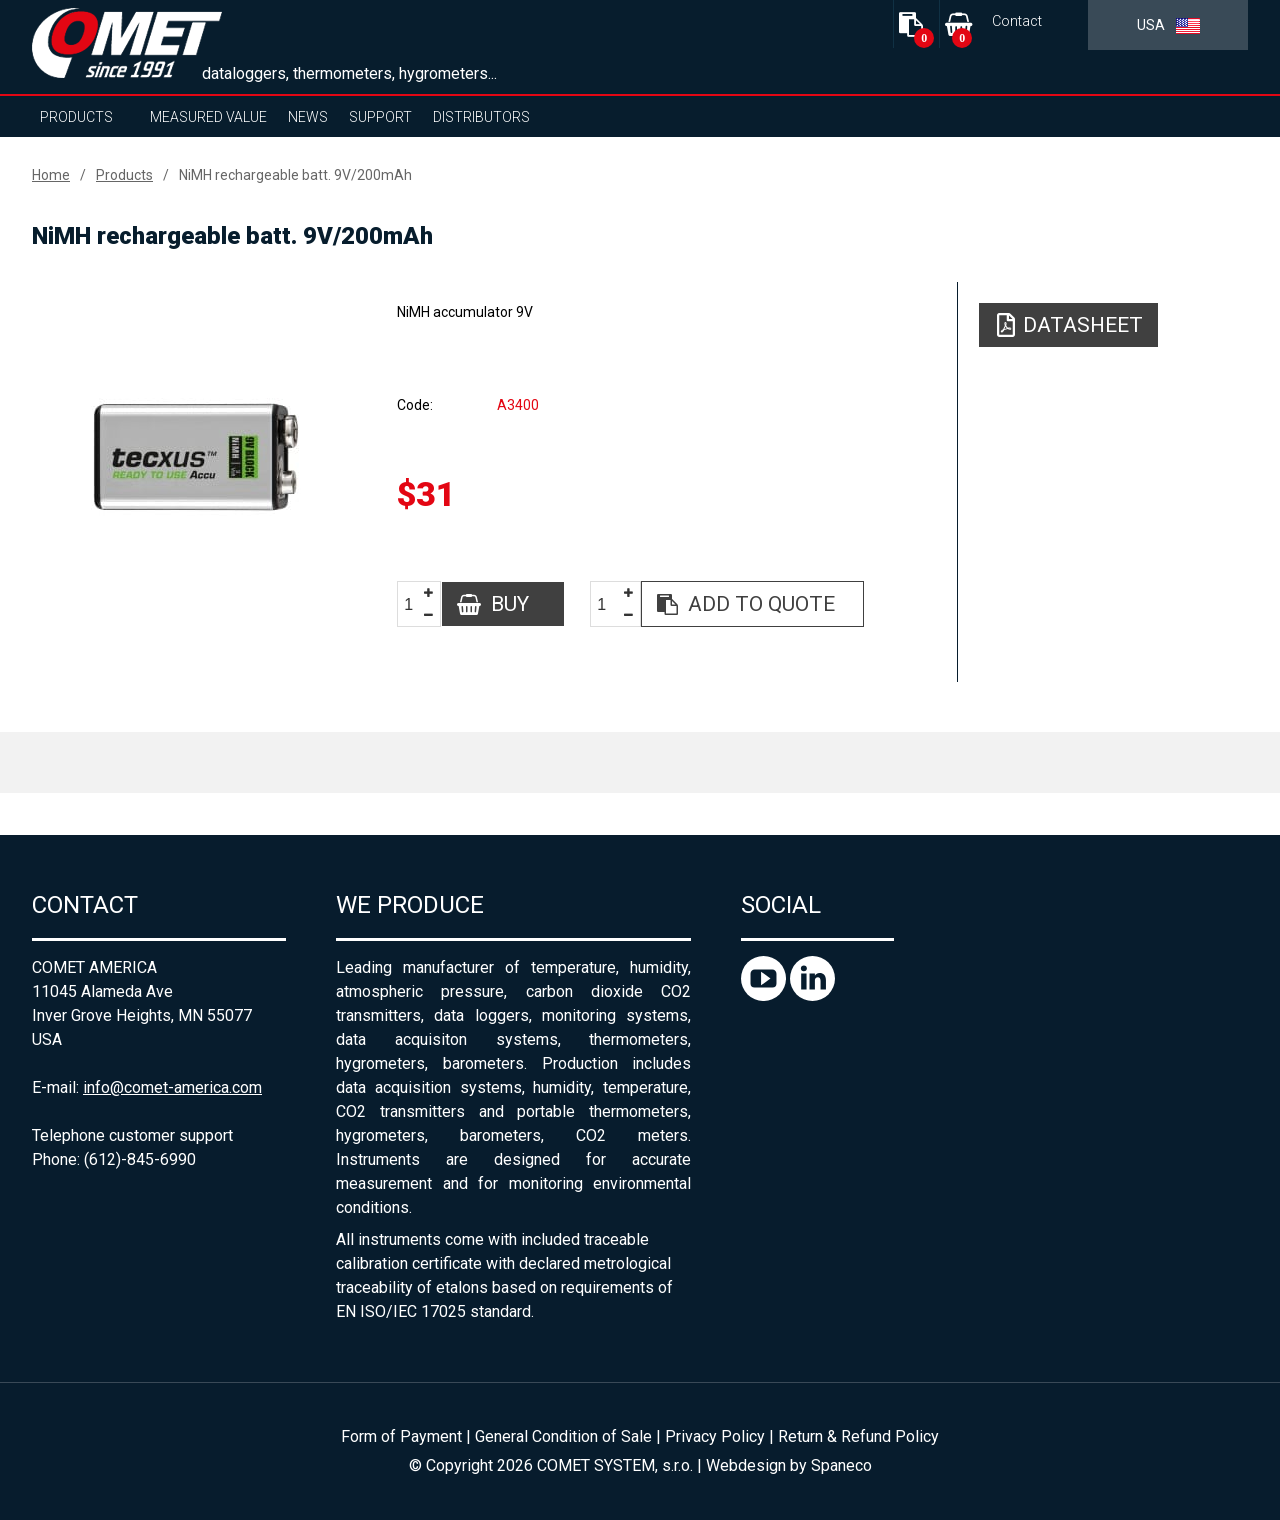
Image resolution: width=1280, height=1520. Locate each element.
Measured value (208, 117)
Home (51, 175)
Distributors (481, 117)
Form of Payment (401, 1436)
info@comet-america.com (172, 1087)
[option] (196, 457)
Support (380, 117)
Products (76, 117)
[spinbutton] (416, 604)
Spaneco (841, 1465)
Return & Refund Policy (858, 1436)
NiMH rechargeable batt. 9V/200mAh (295, 175)
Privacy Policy (715, 1436)
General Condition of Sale (563, 1436)
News (308, 117)
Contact (1017, 21)
